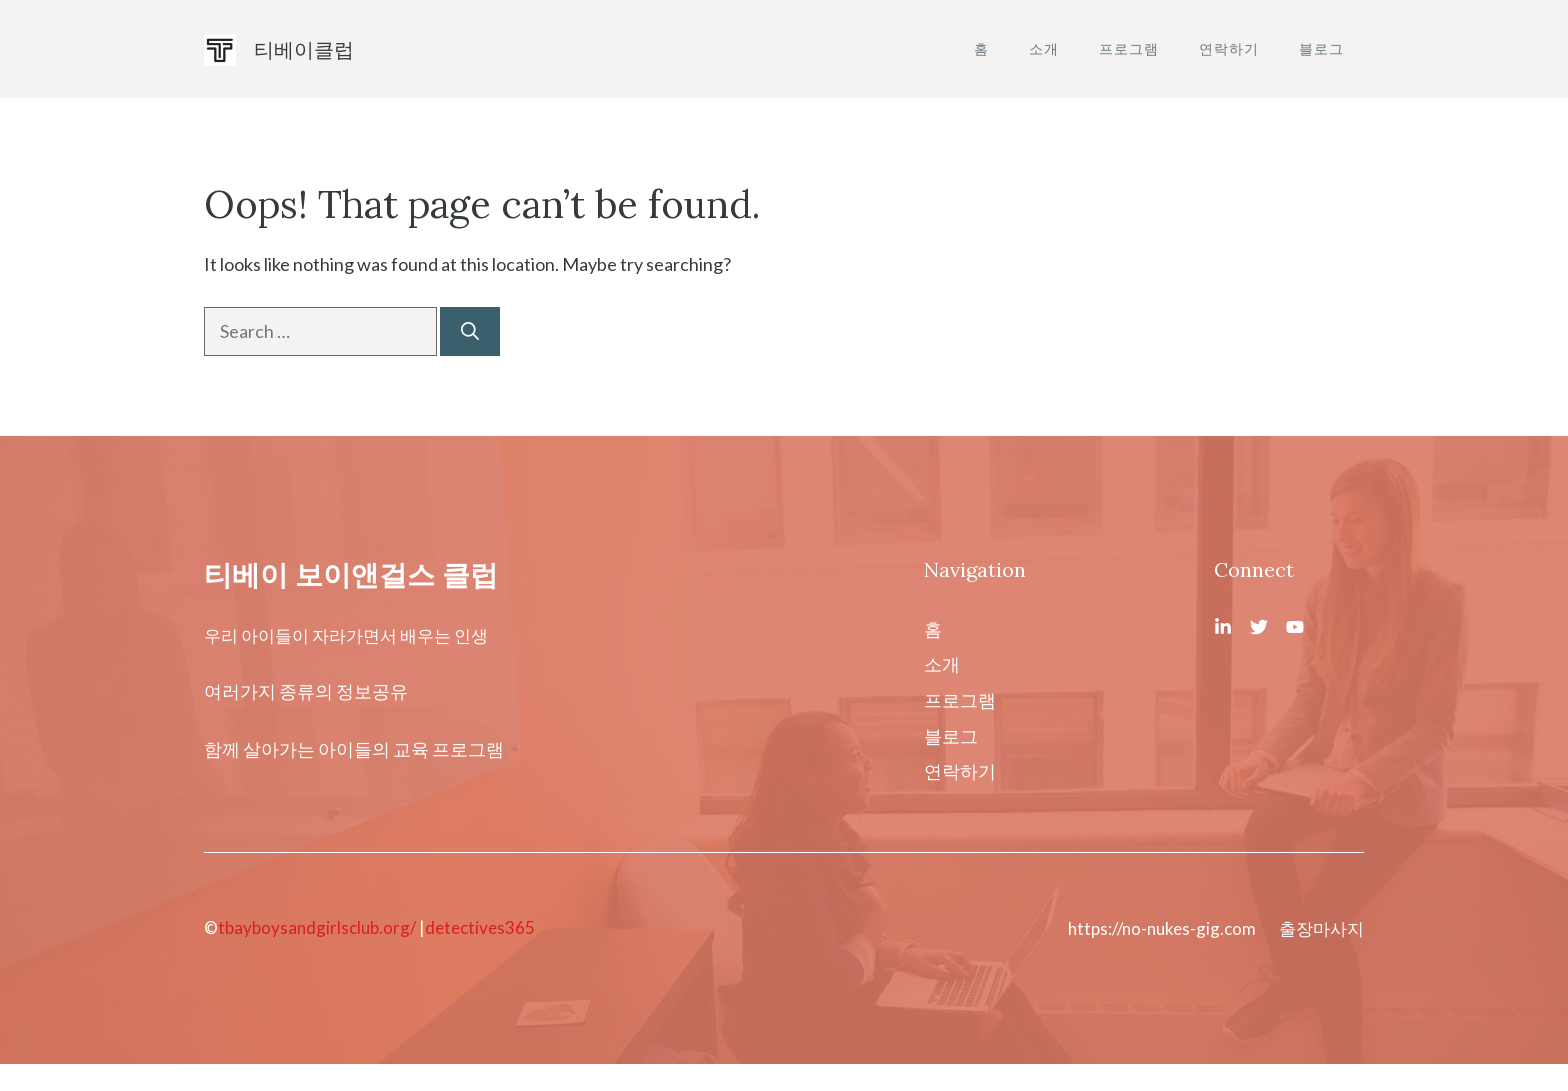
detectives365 (480, 927)
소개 (1044, 48)
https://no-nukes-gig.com (1162, 928)
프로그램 (1129, 48)
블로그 (1321, 48)
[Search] (470, 331)
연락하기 (1229, 48)
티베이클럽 (304, 49)
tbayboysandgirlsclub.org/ (317, 927)
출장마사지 (1321, 928)
